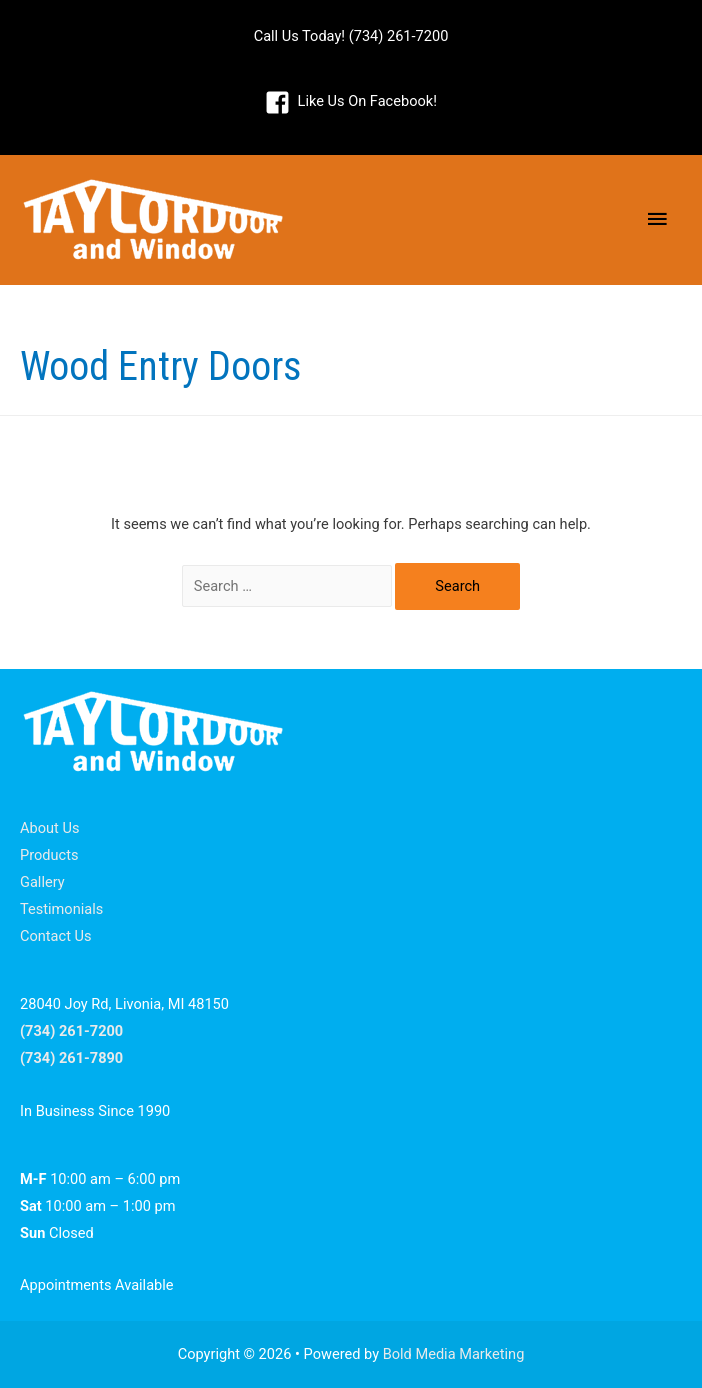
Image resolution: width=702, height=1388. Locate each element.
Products (49, 855)
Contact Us (56, 936)
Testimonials (61, 909)
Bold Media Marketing (454, 1354)
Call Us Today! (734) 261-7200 (351, 36)
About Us (49, 828)
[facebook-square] (351, 102)
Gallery (42, 882)
